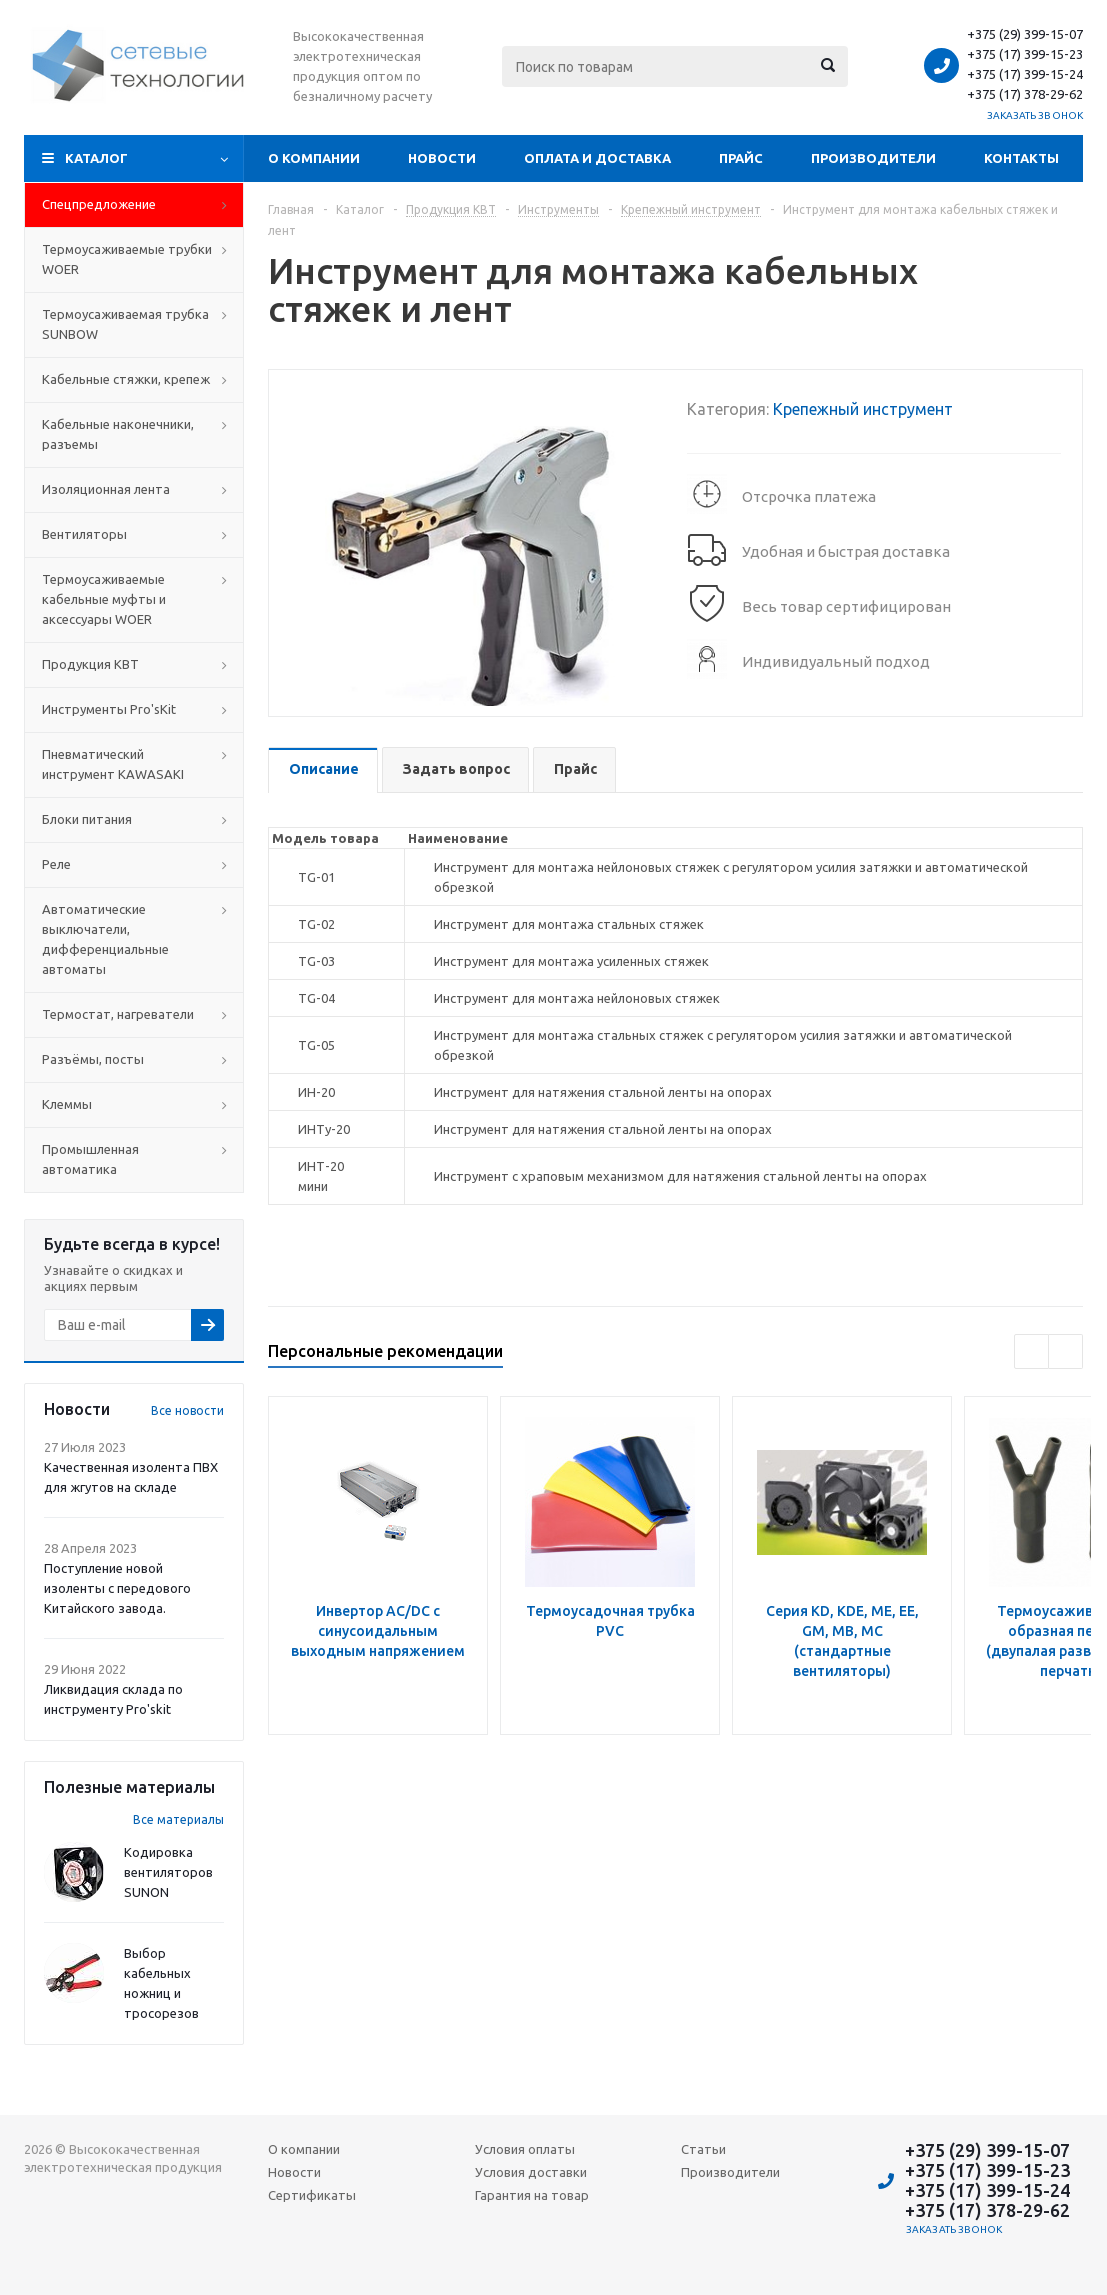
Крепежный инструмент (863, 409)
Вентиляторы (84, 534)
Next (1065, 1351)
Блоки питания (87, 819)
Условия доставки (531, 2172)
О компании (314, 158)
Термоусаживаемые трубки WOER (127, 259)
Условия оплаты (525, 2149)
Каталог (96, 158)
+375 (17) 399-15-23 (1025, 54)
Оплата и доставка (597, 158)
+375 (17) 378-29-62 (1025, 94)
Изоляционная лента (106, 489)
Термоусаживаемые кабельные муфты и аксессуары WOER (104, 599)
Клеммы (67, 1104)
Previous (1031, 1351)
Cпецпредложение (99, 204)
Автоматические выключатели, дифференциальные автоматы (105, 939)
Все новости (187, 1410)
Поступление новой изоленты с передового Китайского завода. (117, 1588)
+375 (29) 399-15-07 (1025, 34)
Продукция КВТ (90, 664)
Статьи (703, 2149)
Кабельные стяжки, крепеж (126, 379)
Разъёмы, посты (93, 1059)
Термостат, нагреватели (118, 1014)
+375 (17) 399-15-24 (1025, 74)
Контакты (1021, 158)
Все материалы (178, 1819)
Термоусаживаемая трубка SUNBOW (125, 324)
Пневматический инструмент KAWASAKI (113, 764)
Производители (873, 158)
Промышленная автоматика (90, 1159)
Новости (442, 158)
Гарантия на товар (532, 2195)
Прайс (741, 158)
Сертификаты (312, 2195)
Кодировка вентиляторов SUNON (168, 1872)
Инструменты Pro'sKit (109, 709)
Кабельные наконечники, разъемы (118, 434)
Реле (56, 864)
